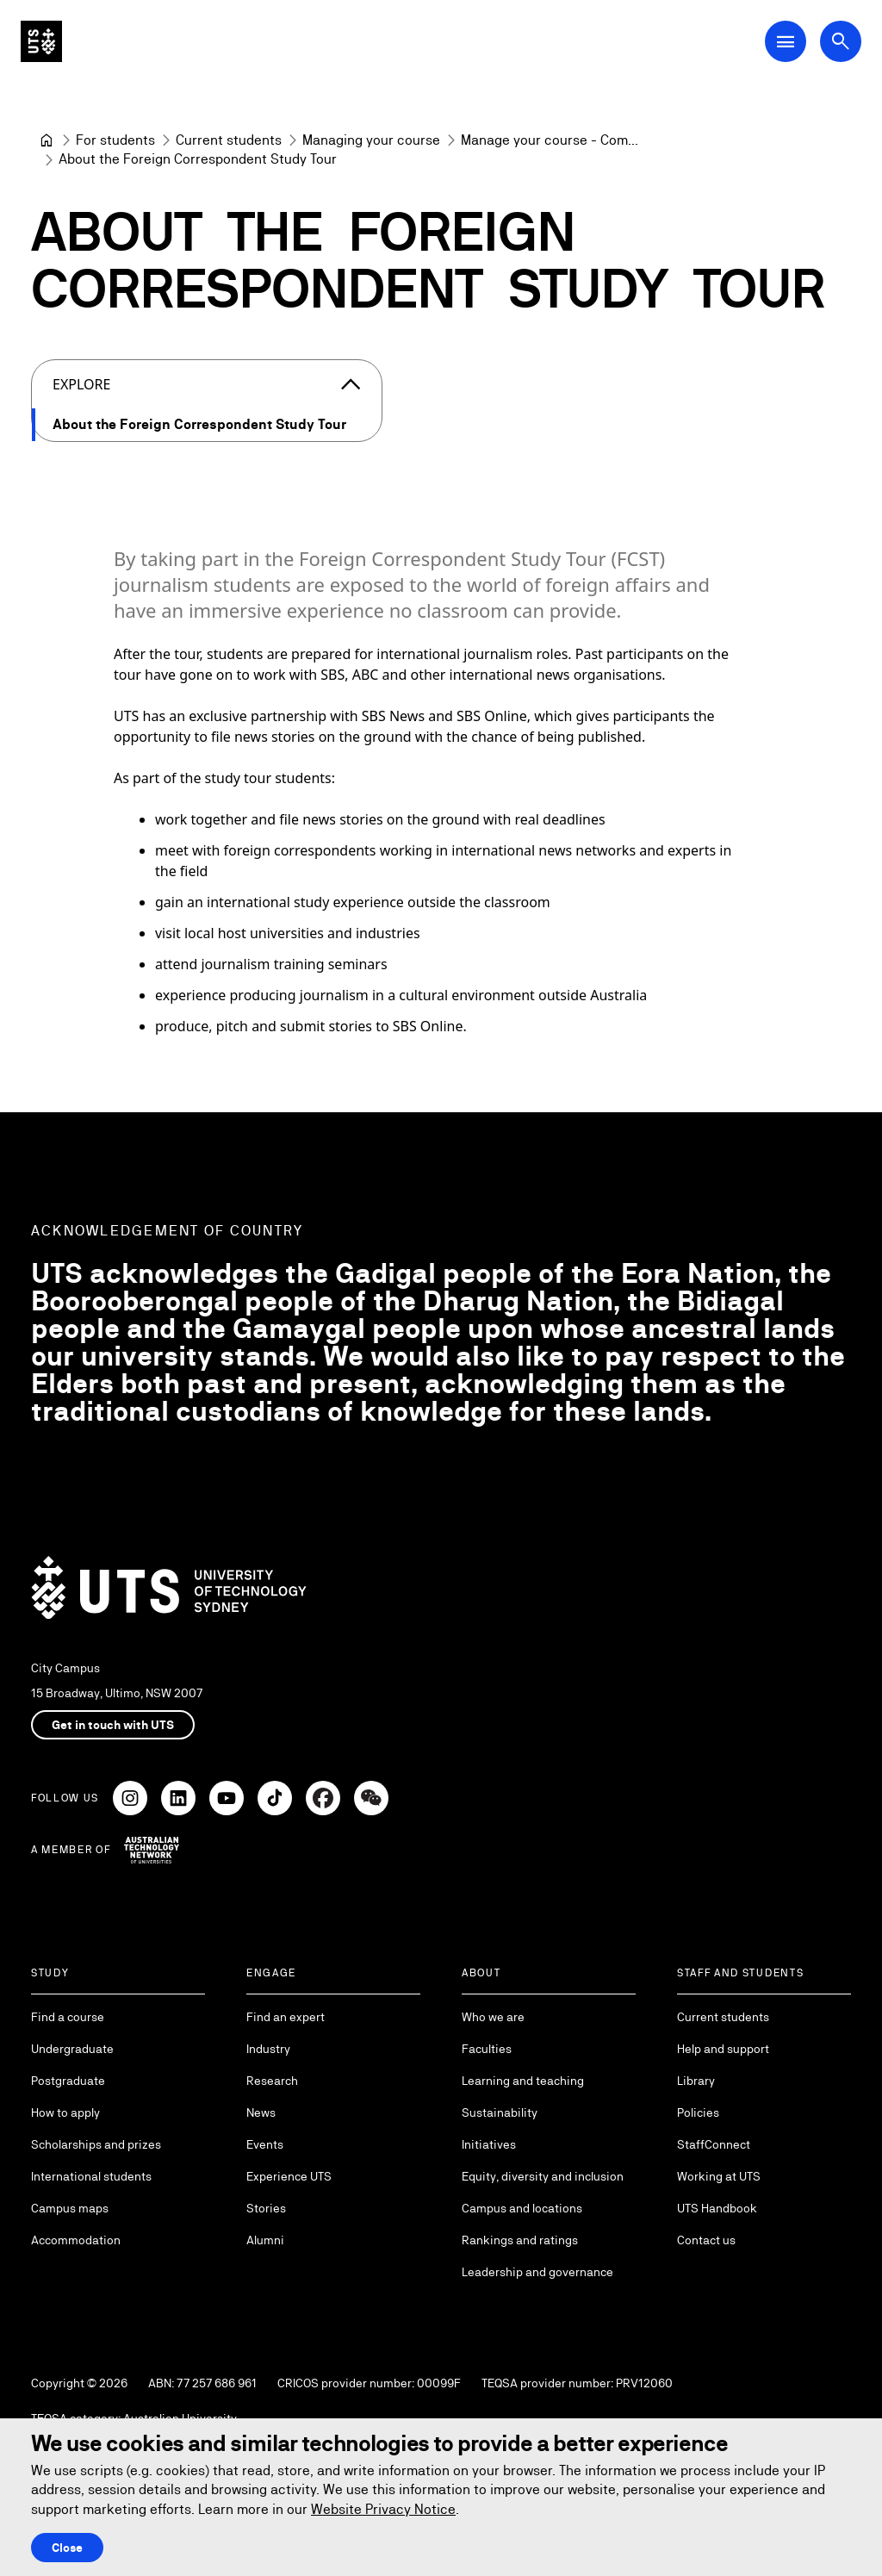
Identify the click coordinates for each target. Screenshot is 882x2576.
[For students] (115, 140)
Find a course (67, 2017)
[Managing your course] (371, 140)
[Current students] (229, 140)
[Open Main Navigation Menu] (785, 41)
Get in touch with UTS (113, 1725)
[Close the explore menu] (350, 384)
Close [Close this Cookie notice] (67, 2547)
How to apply (65, 2112)
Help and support (723, 2049)
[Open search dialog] (840, 41)
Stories (266, 2208)
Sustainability (499, 2112)
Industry (268, 2049)
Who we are (493, 2017)
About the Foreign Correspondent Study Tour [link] (198, 159)
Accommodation (76, 2240)
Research (272, 2081)
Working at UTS (719, 2176)
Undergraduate (72, 2049)
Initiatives (489, 2144)
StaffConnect (713, 2144)
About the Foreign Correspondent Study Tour (199, 424)
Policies (698, 2112)
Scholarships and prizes (96, 2144)
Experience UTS (289, 2176)
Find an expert (285, 2017)
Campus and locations (522, 2208)
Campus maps (70, 2208)
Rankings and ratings (520, 2240)
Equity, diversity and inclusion (543, 2176)
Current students (723, 2017)
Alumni (265, 2240)
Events (264, 2144)
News (261, 2112)
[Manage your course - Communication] (549, 140)
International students (91, 2176)
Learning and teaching (523, 2081)
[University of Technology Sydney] (46, 140)
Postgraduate (68, 2081)
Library (696, 2081)
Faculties (487, 2049)
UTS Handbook (717, 2208)
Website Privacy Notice (383, 2509)
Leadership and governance (537, 2272)
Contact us (706, 2240)
